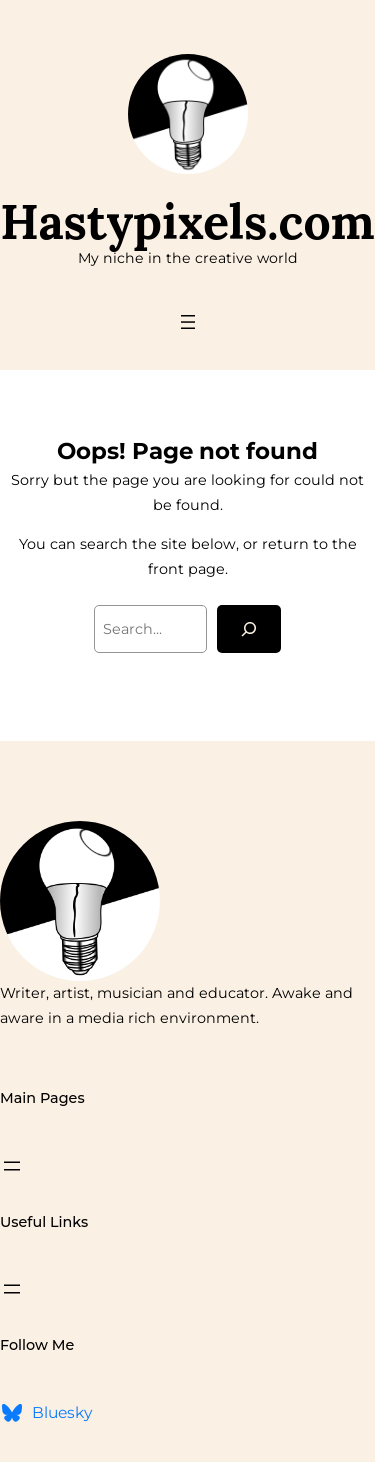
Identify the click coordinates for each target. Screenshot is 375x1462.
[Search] (249, 629)
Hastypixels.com (187, 221)
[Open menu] (188, 322)
